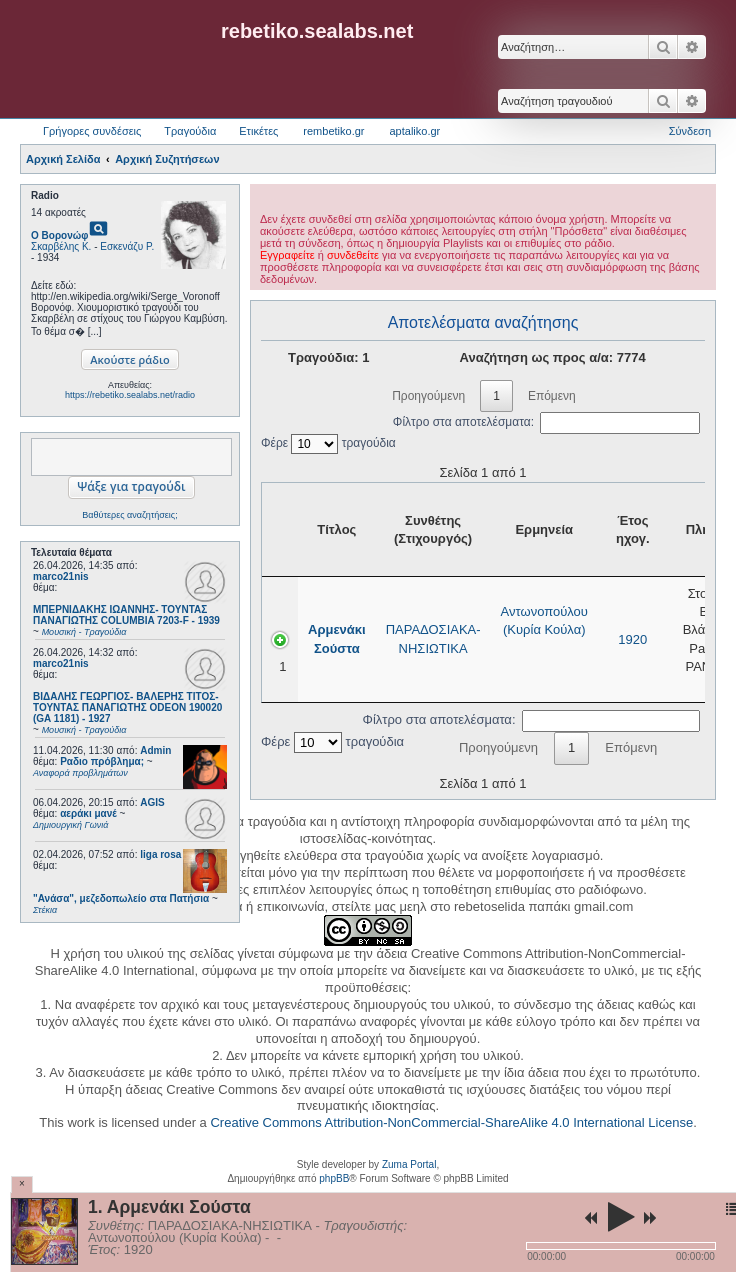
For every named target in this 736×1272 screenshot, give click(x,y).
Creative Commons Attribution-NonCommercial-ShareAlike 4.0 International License (451, 1122)
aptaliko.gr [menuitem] (414, 131)
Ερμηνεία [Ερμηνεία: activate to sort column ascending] (544, 529)
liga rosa (160, 854)
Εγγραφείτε (287, 255)
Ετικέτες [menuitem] (258, 131)
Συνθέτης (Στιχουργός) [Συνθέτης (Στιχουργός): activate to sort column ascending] (433, 529)
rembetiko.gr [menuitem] (333, 131)
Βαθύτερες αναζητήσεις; (129, 515)
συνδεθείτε (353, 255)
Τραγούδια (190, 131)
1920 (632, 639)
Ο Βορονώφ (59, 235)
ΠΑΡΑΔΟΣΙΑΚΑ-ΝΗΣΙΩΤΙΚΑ (433, 638)
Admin (155, 750)
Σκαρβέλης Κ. (61, 246)
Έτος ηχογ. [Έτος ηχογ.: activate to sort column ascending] (633, 529)
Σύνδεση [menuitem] (690, 131)
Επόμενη (552, 396)
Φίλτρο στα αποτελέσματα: (546, 422)
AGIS (152, 802)
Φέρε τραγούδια (328, 443)
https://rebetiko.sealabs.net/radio (130, 395)
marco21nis (61, 576)
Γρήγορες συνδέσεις (92, 131)
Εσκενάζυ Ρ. (127, 246)
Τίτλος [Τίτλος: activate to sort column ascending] (336, 529)
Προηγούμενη (428, 396)
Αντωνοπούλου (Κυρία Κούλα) (544, 620)
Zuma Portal (409, 1164)
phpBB (334, 1178)
